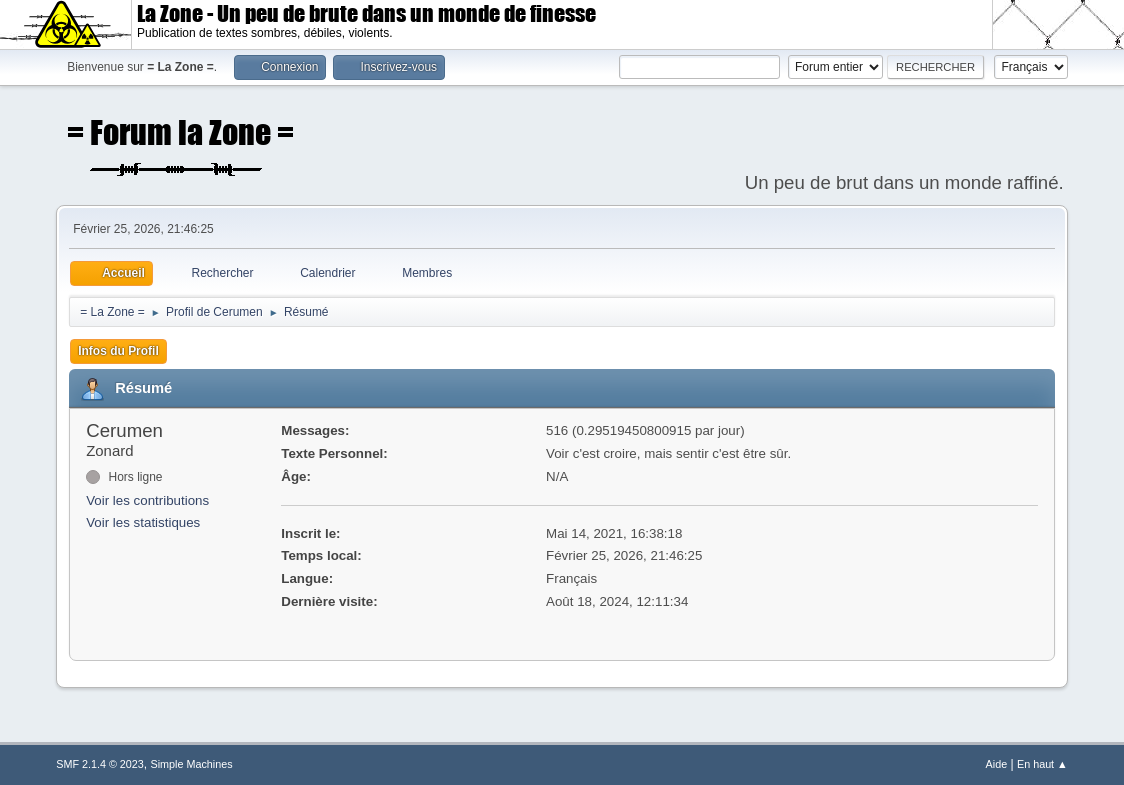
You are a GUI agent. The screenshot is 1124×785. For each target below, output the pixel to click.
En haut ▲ (1042, 764)
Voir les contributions (147, 500)
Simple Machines (192, 764)
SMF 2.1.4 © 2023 (100, 764)
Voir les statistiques (143, 522)
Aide (997, 764)
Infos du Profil (118, 351)
